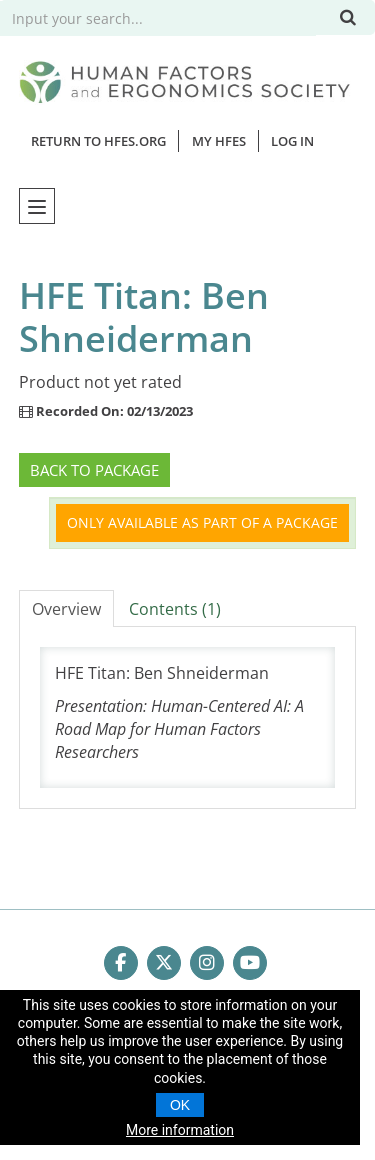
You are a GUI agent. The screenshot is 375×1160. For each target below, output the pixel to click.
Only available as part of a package (202, 522)
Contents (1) (175, 609)
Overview (66, 609)
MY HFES (219, 141)
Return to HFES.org (98, 141)
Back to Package (94, 470)
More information (180, 1130)
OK (180, 1105)
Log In (292, 141)
